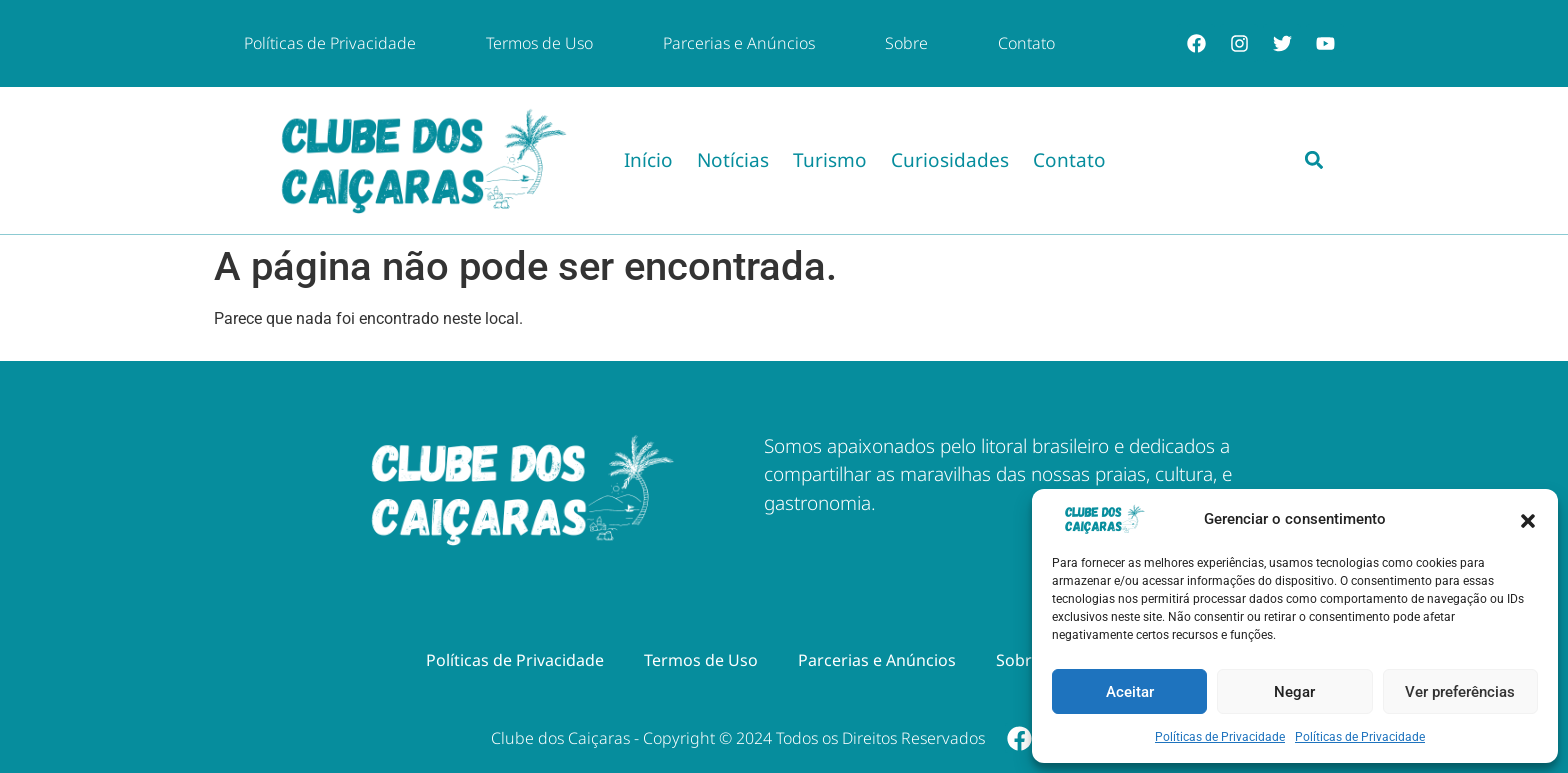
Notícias (733, 160)
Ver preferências (1460, 692)
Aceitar (1130, 692)
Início (648, 160)
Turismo (830, 160)
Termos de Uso (539, 43)
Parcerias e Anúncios (739, 43)
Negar (1294, 692)
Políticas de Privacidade (1220, 737)
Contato (1026, 43)
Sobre (906, 43)
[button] (1528, 519)
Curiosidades (950, 160)
